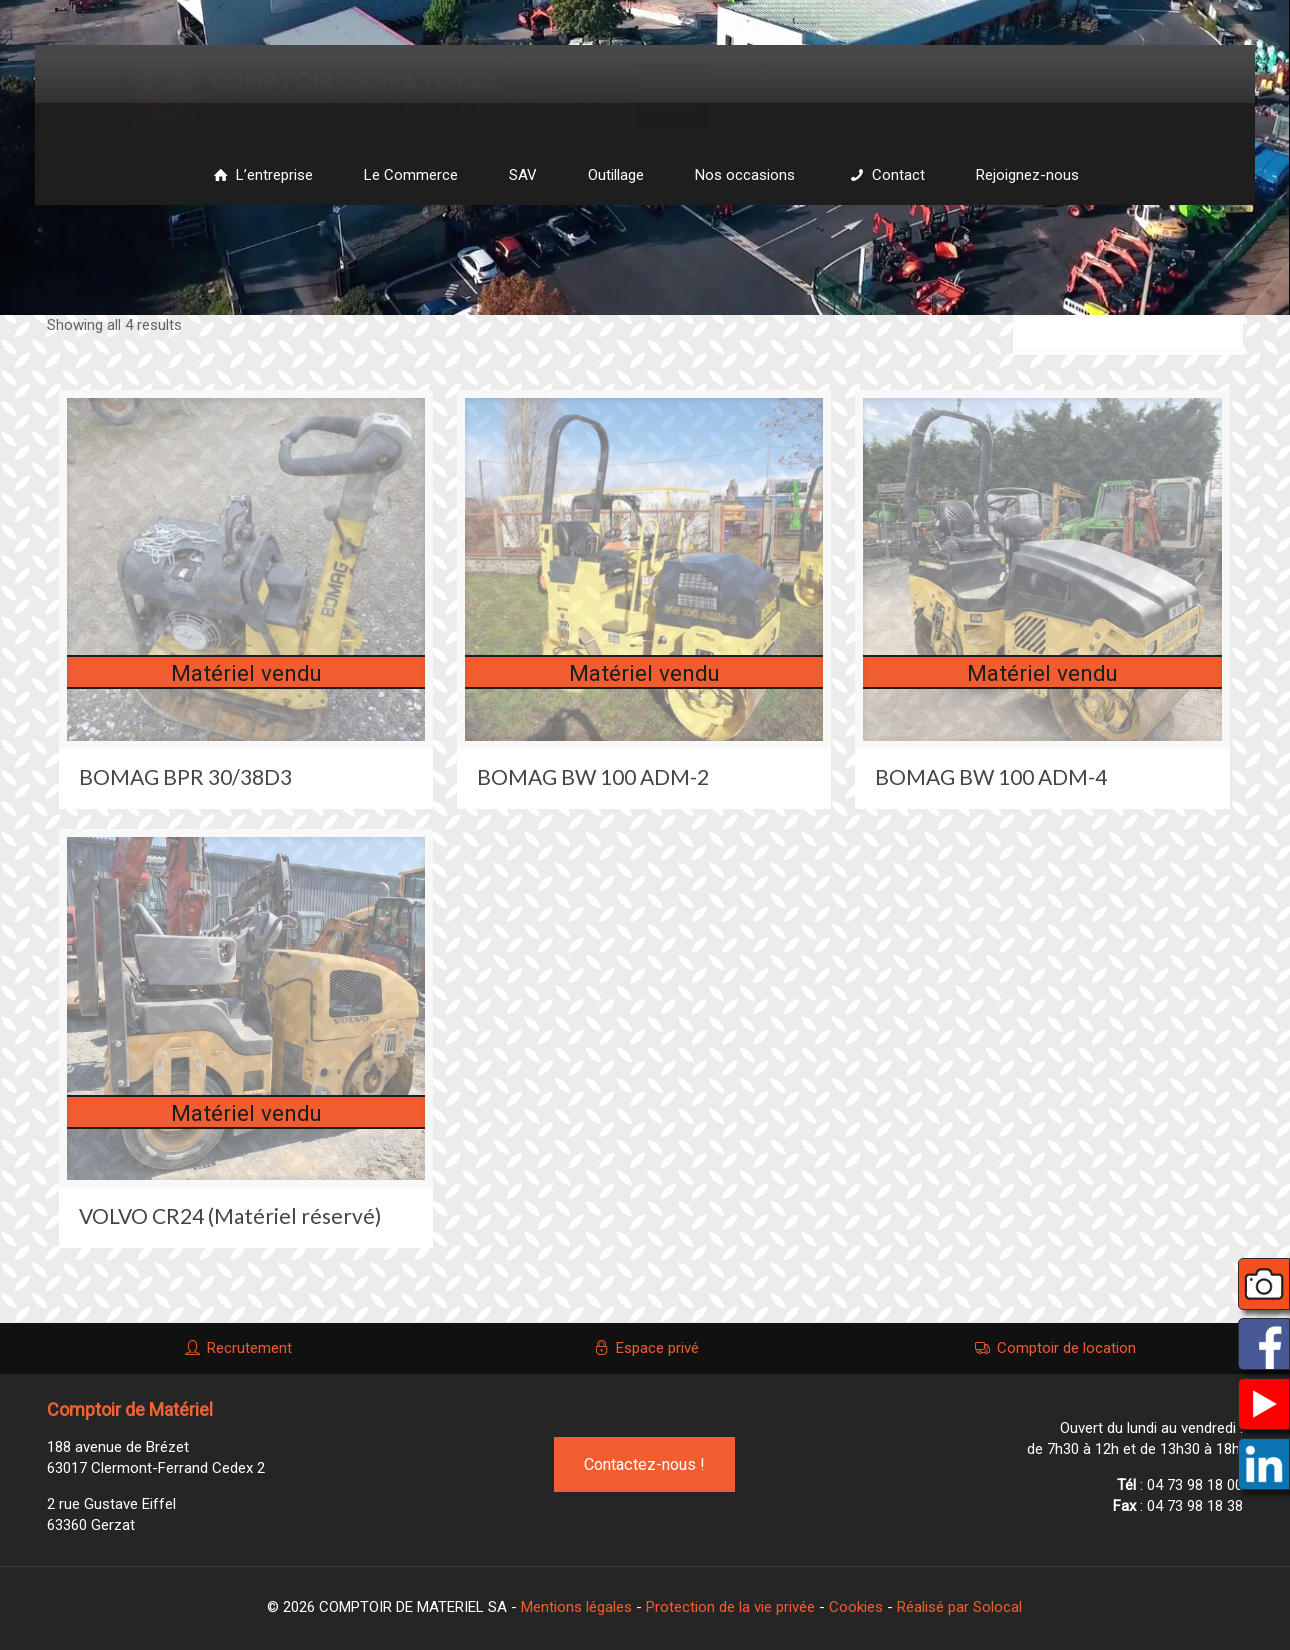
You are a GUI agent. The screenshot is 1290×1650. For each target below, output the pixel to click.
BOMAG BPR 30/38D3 (185, 776)
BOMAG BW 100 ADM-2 (593, 776)
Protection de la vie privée (730, 1607)
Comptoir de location (1054, 1348)
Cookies (856, 1607)
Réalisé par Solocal (959, 1607)
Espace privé (645, 1348)
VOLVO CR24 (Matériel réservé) (230, 1215)
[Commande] (1128, 335)
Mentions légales (576, 1607)
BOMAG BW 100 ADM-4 (991, 776)
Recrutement (237, 1348)
